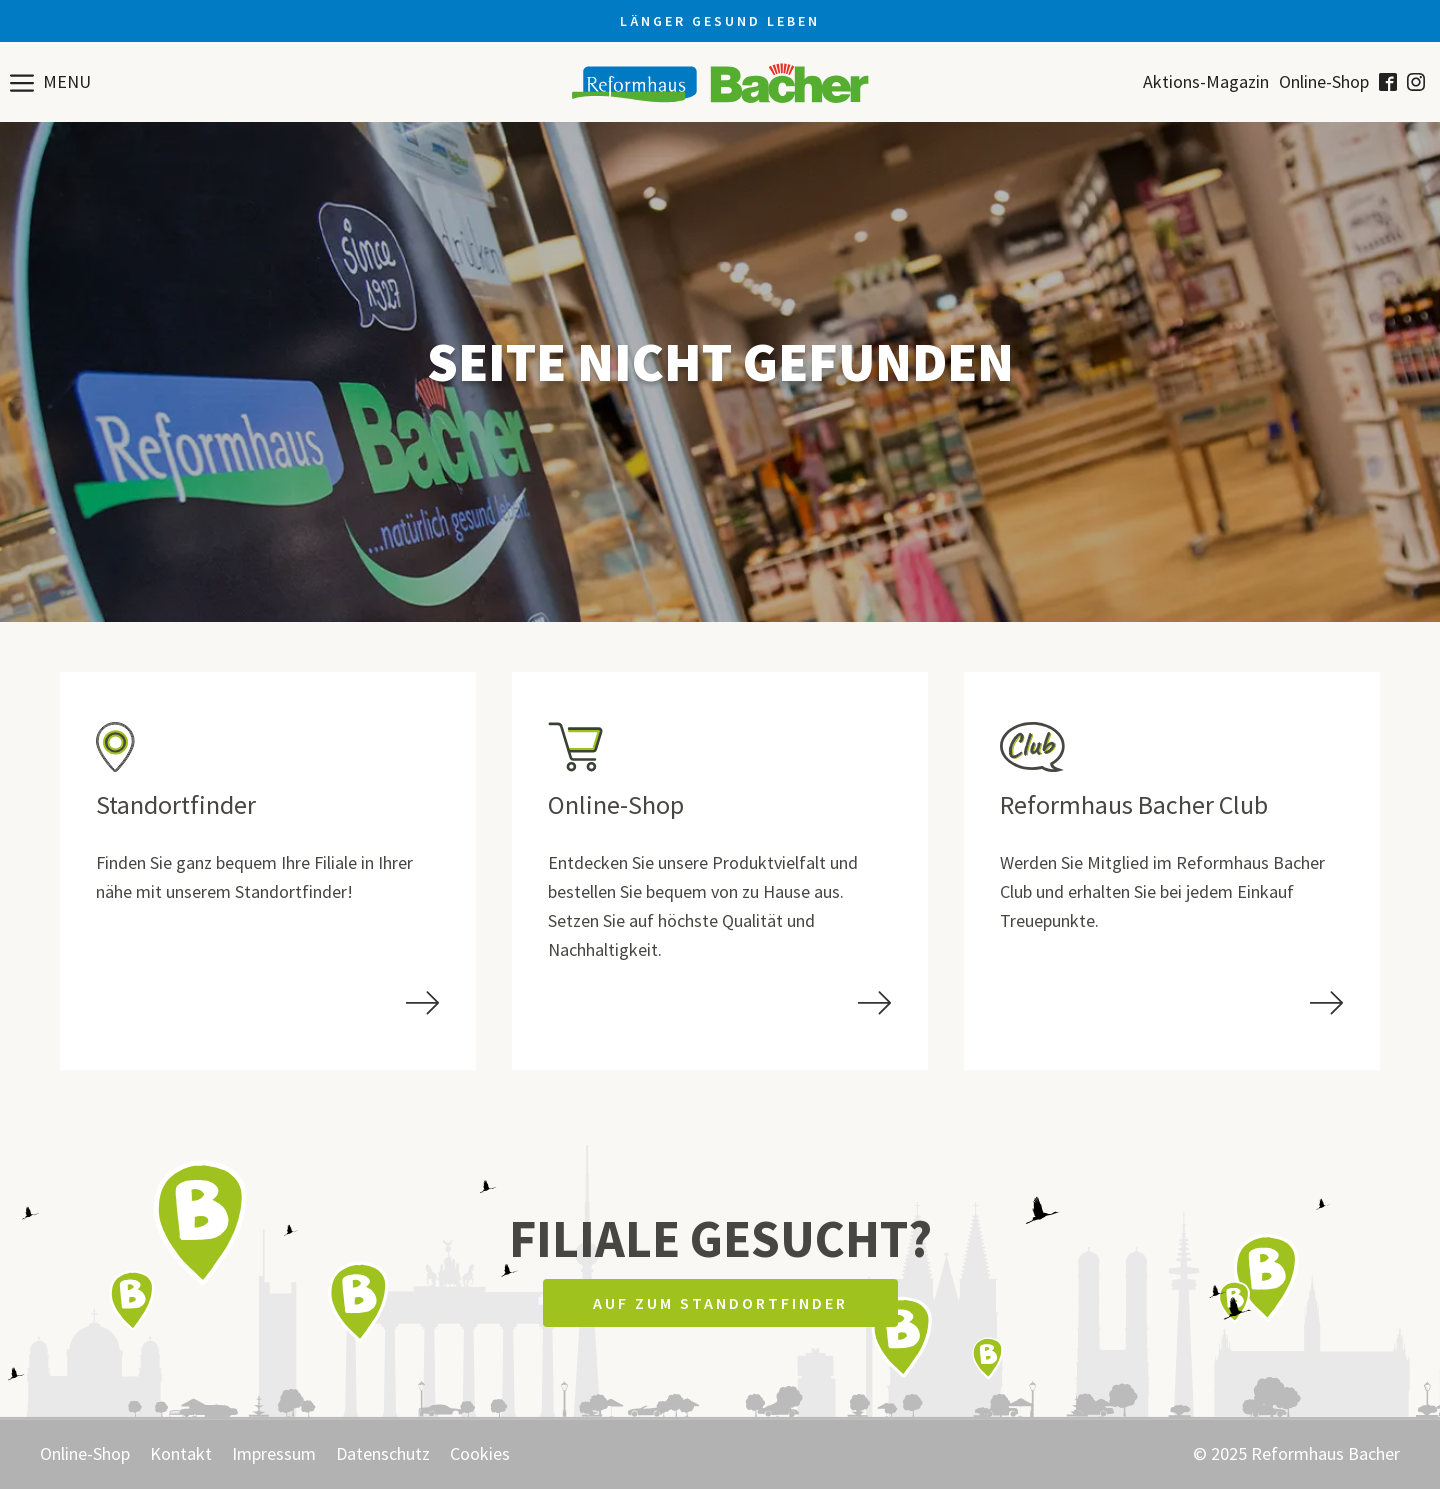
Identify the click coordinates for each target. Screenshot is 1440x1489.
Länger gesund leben (720, 21)
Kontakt (181, 1453)
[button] (50, 82)
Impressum (274, 1453)
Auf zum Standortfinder (720, 1303)
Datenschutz (383, 1453)
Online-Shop (1324, 82)
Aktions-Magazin (1206, 82)
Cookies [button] (480, 1453)
